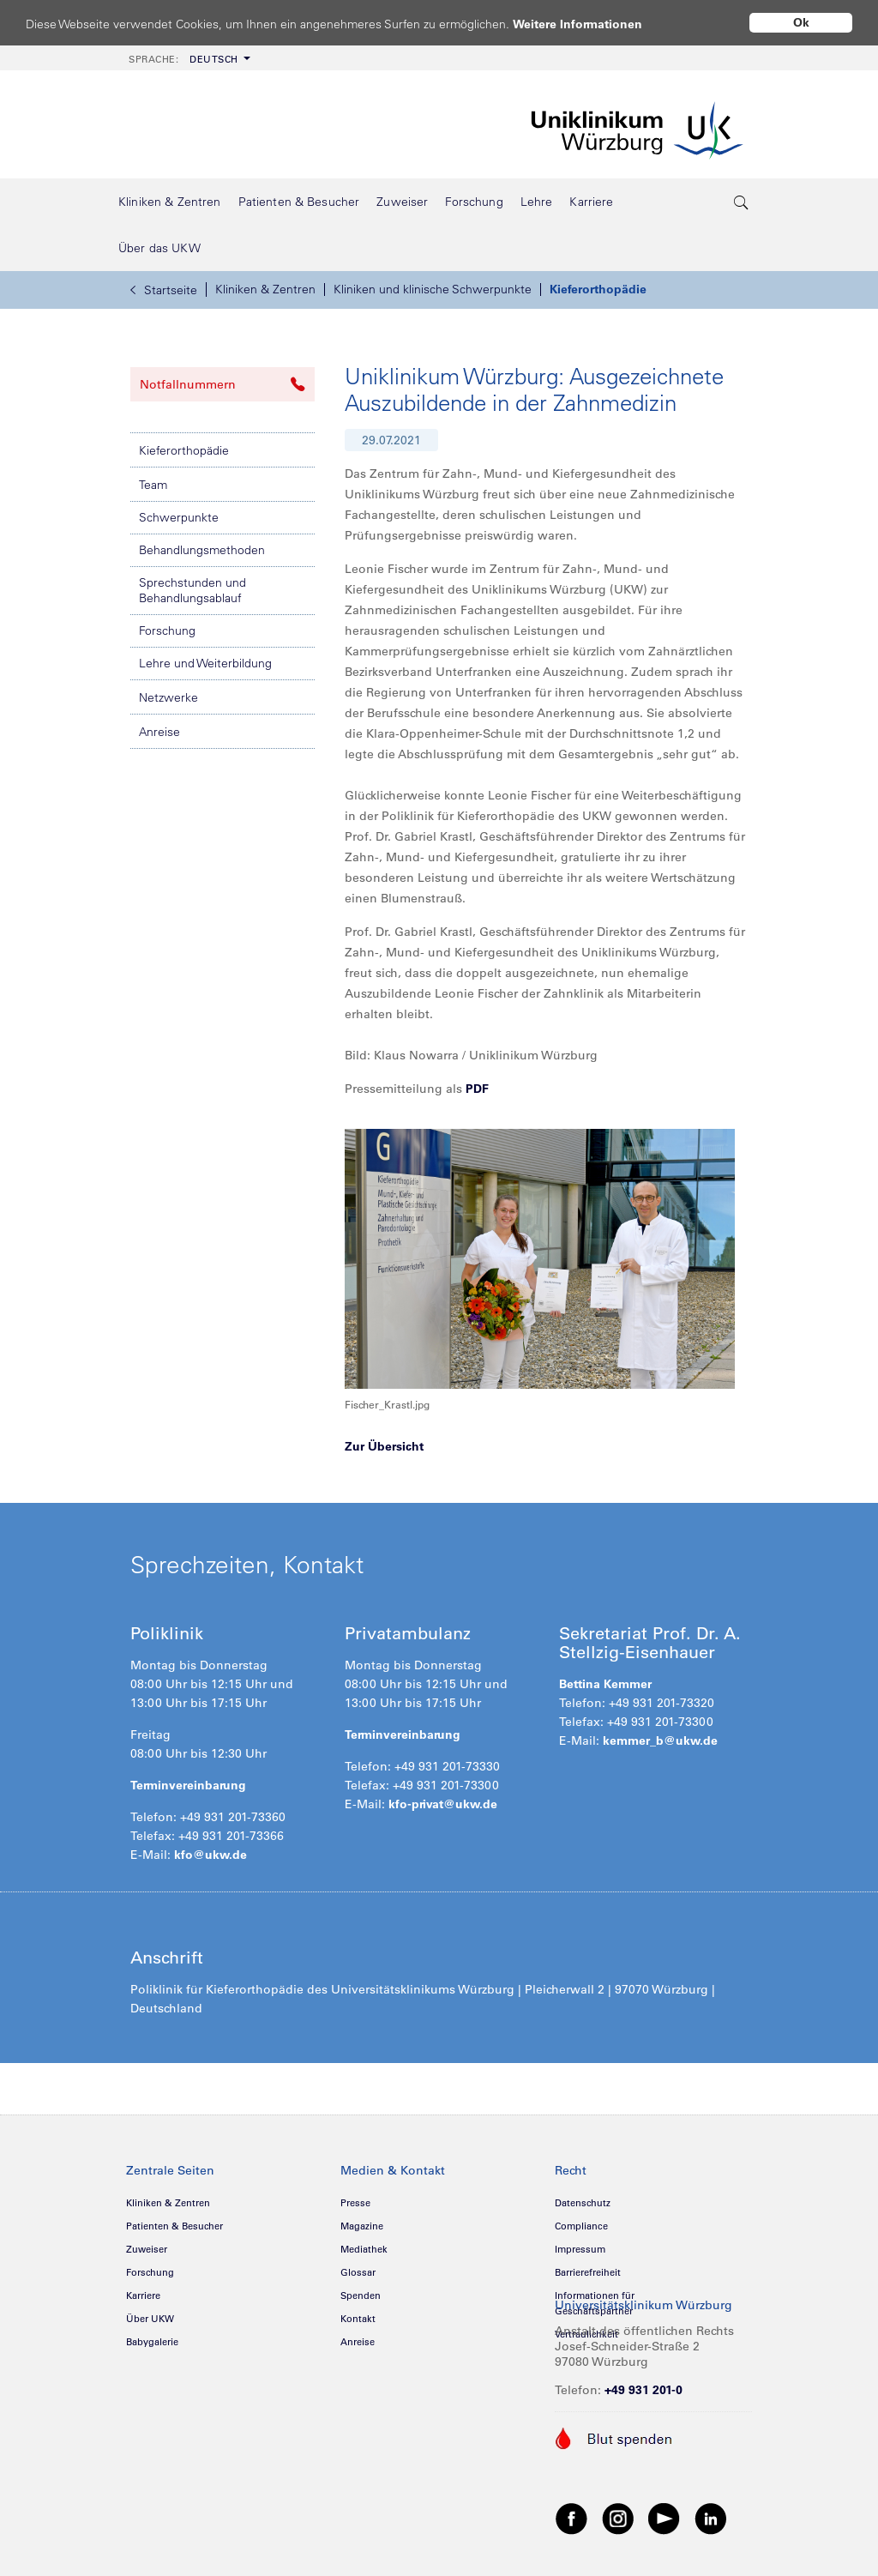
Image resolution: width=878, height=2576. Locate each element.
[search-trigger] (741, 201)
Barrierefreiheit (588, 2272)
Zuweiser (146, 2249)
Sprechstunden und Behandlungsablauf (192, 590)
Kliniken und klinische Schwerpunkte (433, 289)
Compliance (581, 2226)
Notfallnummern (222, 384)
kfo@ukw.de (210, 1854)
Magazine (361, 2226)
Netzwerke (168, 697)
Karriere (143, 2295)
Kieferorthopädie (598, 289)
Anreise (159, 731)
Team (153, 484)
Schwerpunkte (179, 517)
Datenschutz (582, 2203)
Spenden (360, 2295)
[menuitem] (188, 57)
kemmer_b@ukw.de (660, 1740)
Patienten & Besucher (174, 2226)
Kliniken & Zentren (265, 289)
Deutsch (183, 59)
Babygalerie (152, 2342)
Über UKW (150, 2319)
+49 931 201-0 (643, 2390)
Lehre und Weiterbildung (205, 663)
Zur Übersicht (384, 1446)
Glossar (358, 2272)
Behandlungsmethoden (202, 550)
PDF (477, 1088)
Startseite (163, 290)
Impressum (580, 2249)
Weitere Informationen (593, 23)
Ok (801, 22)
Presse (355, 2203)
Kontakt (358, 2319)
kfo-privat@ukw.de (442, 1804)
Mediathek (364, 2249)
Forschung (167, 630)
